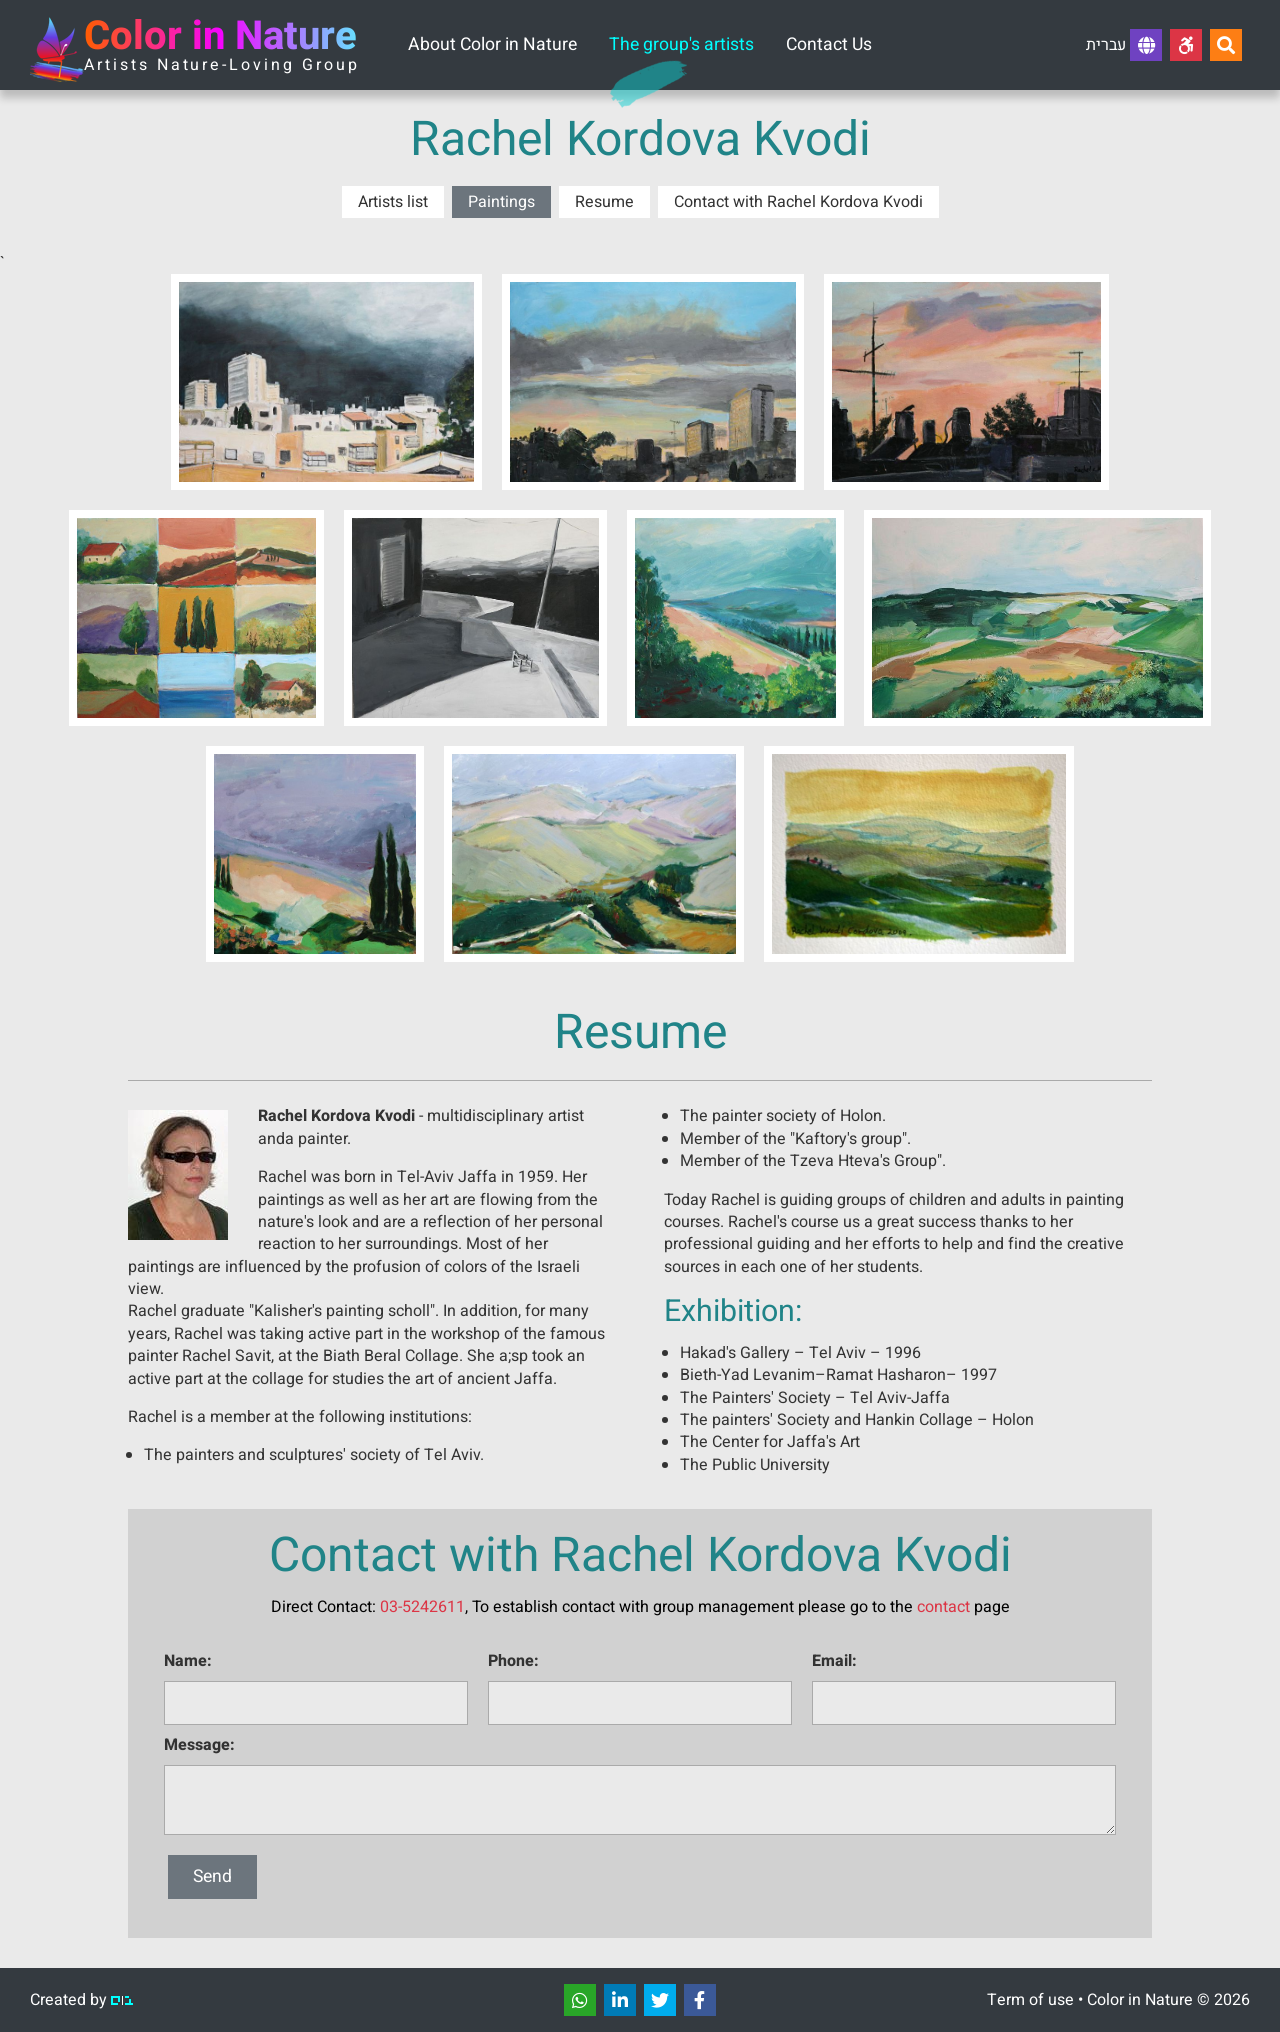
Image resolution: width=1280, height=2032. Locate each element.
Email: (834, 1661)
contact (943, 1607)
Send (212, 1876)
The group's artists (681, 44)
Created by (81, 2000)
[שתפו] (580, 2000)
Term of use (1030, 2000)
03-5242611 (422, 1607)
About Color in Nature (492, 44)
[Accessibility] (1186, 45)
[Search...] (1226, 45)
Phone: (513, 1661)
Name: (188, 1661)
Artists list (393, 202)
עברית (1124, 45)
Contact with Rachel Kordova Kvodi (798, 202)
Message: (199, 1745)
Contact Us (829, 44)
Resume (604, 202)
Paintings (501, 202)
